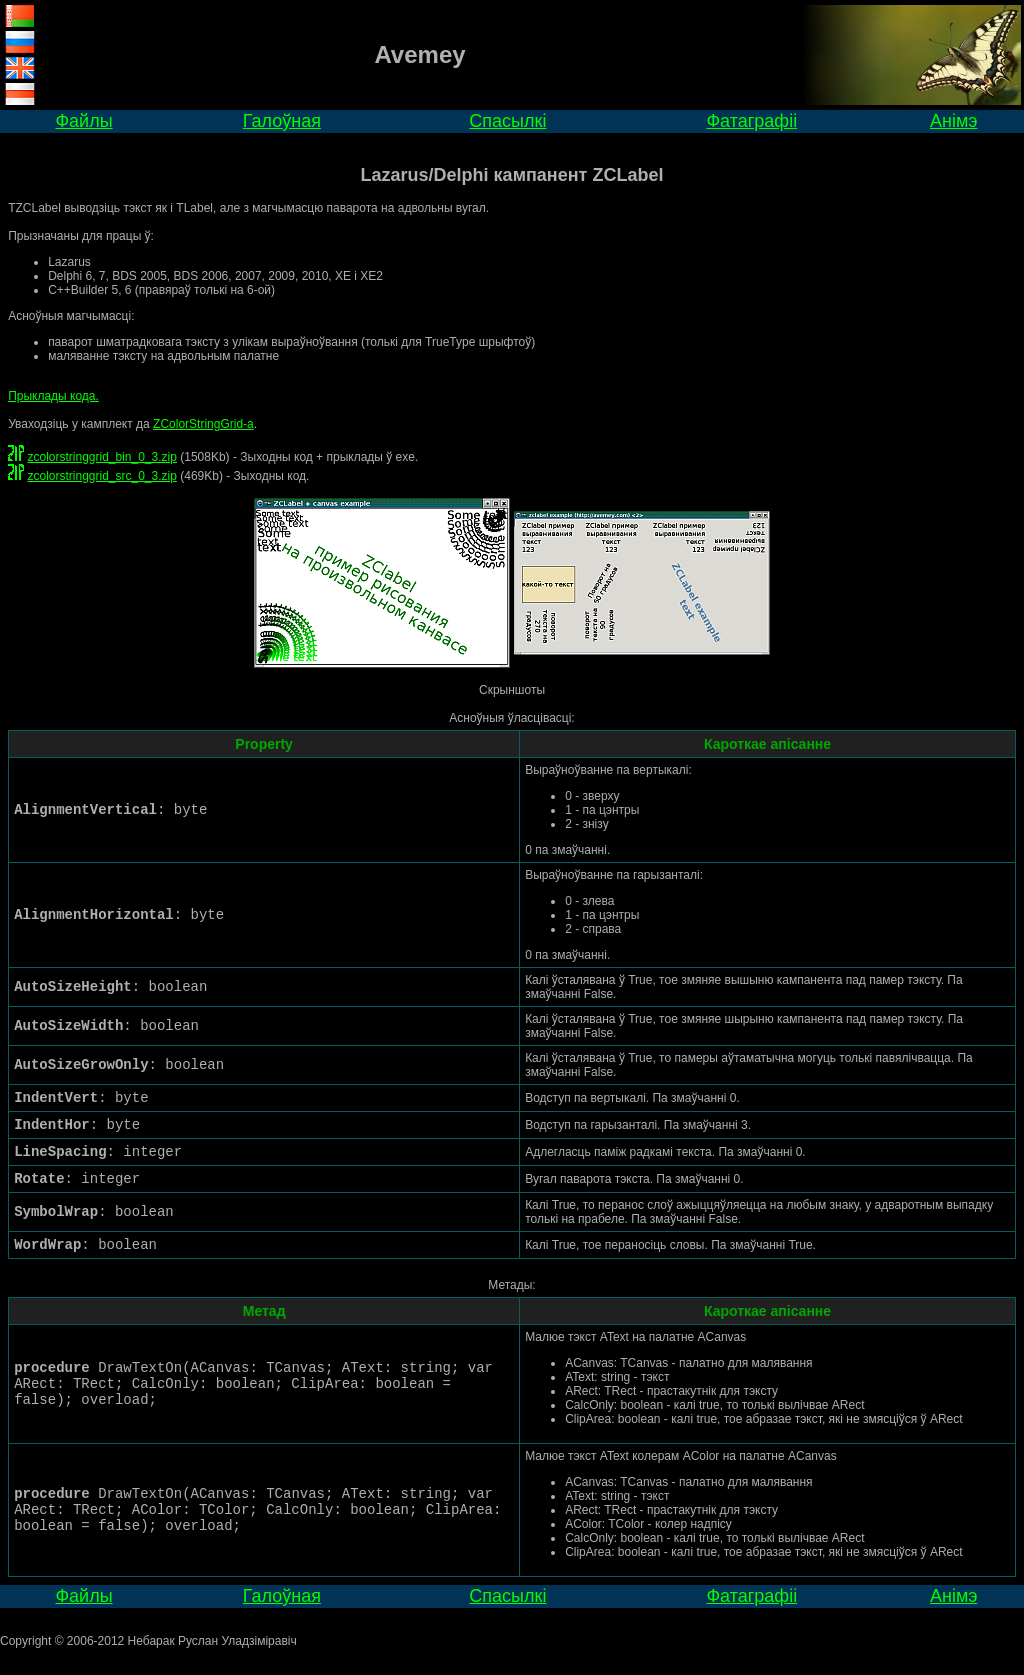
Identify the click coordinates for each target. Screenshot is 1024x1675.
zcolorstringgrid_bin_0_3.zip (101, 457)
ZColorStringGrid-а (203, 424)
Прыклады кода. (53, 396)
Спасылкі (507, 121)
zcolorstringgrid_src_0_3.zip (101, 476)
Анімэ (954, 121)
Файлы (83, 121)
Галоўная (282, 121)
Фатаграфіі (751, 121)
